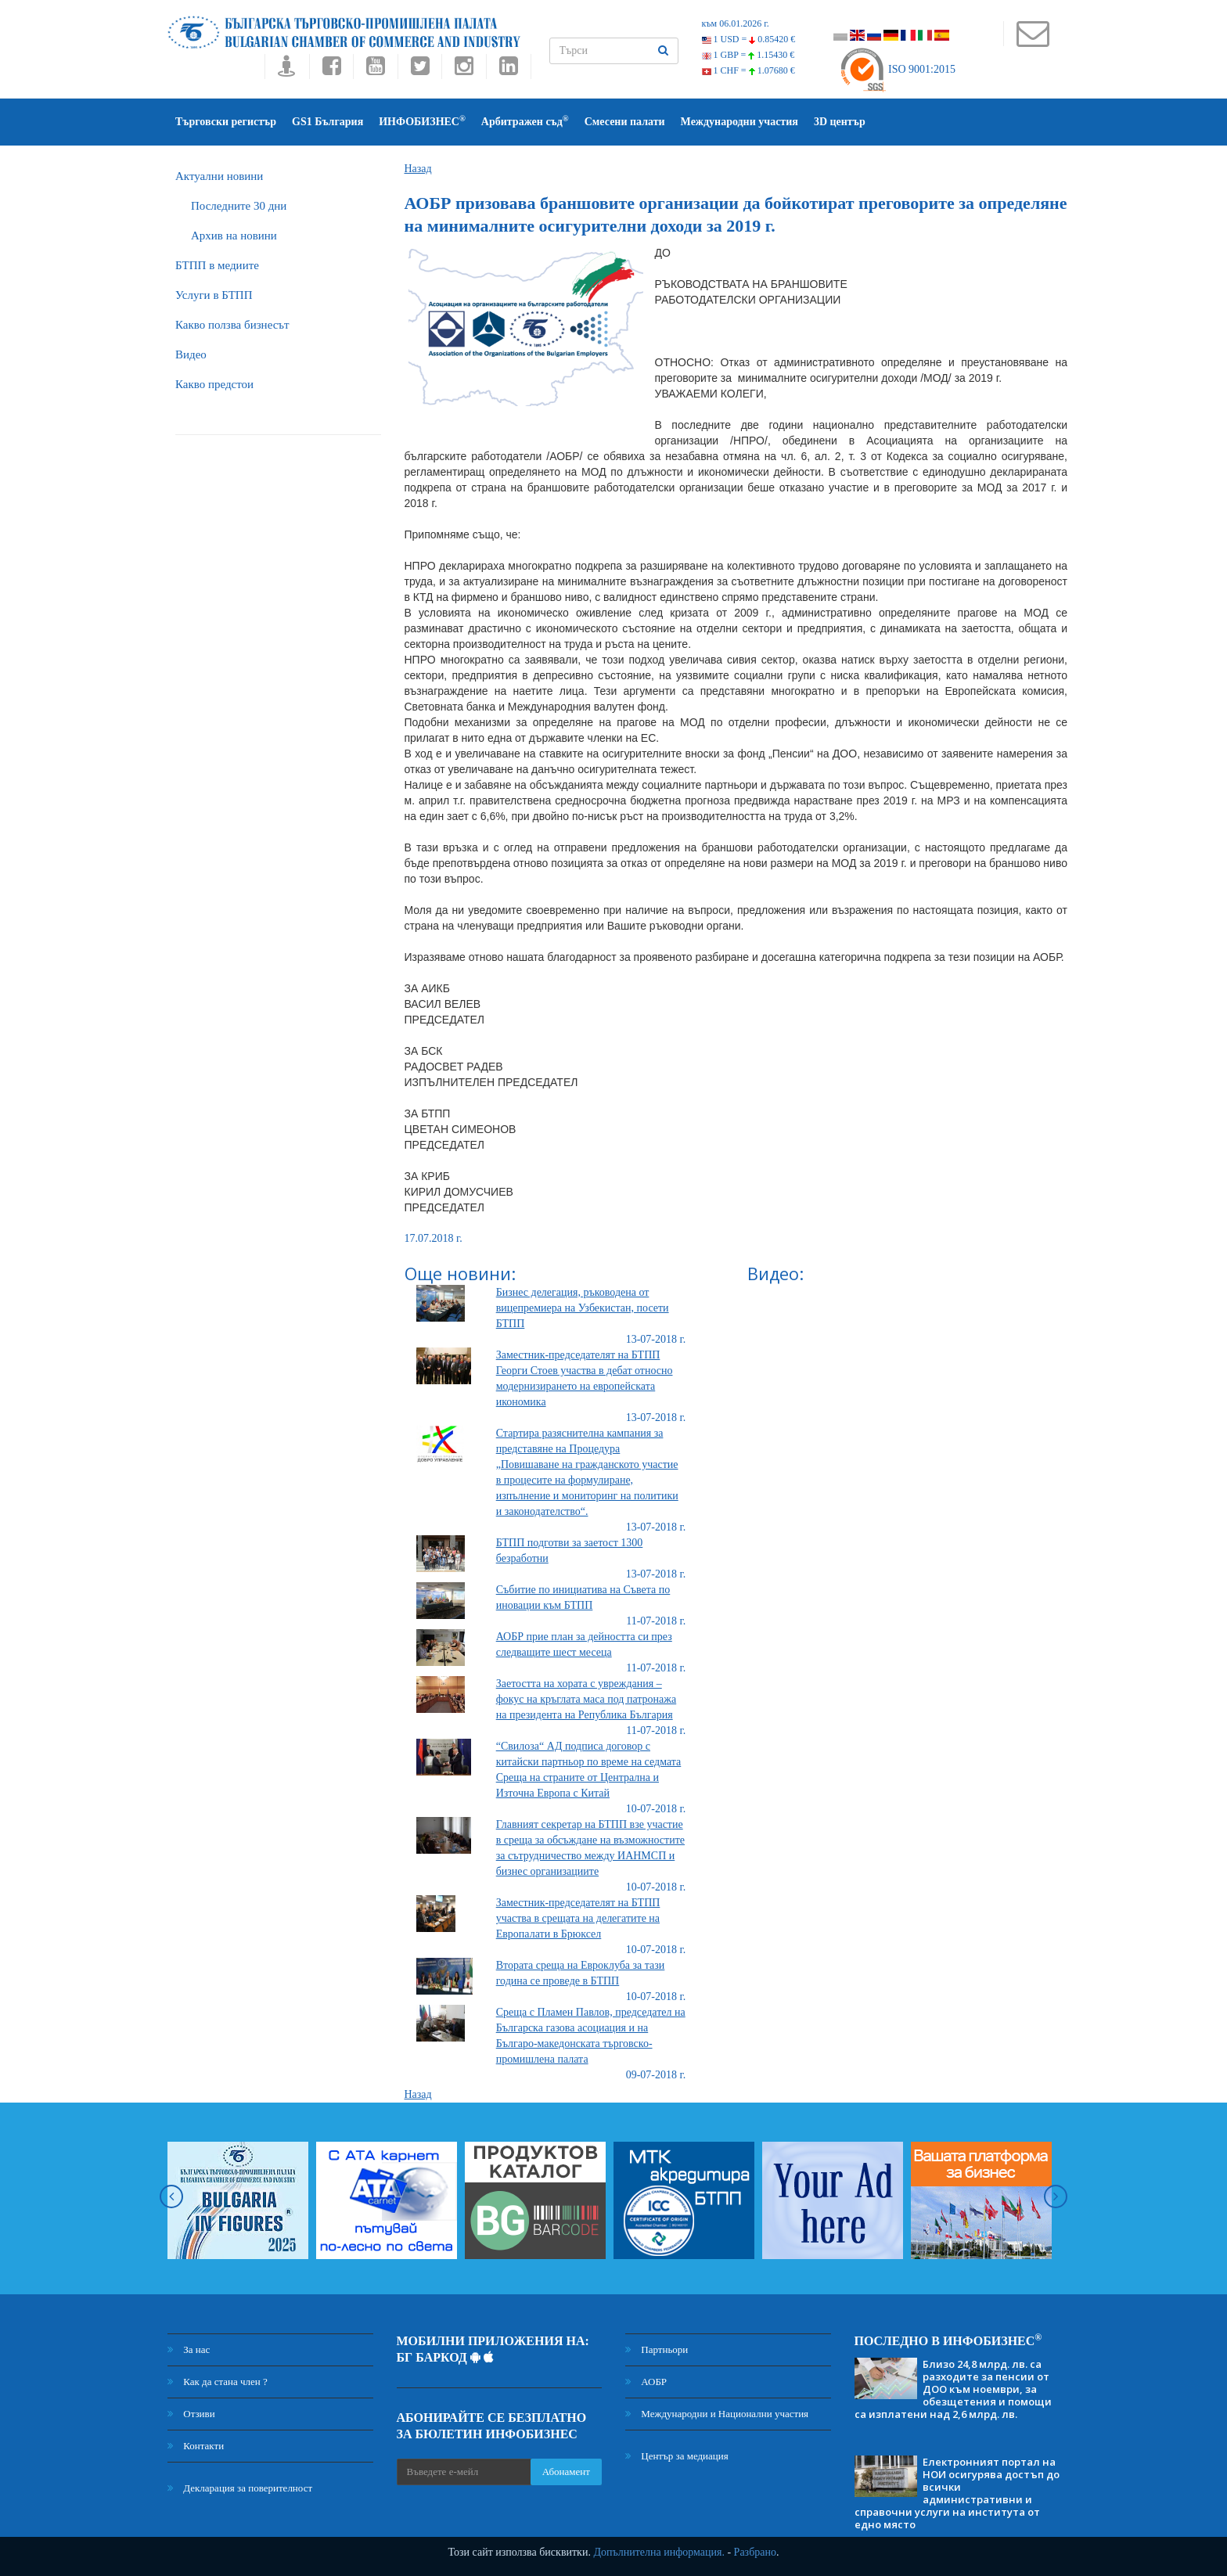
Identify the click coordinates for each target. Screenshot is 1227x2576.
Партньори (656, 2349)
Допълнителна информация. (659, 2552)
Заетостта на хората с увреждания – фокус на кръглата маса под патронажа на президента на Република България (586, 1699)
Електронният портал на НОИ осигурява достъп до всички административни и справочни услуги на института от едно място (957, 2493)
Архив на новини (234, 235)
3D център (839, 122)
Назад (418, 168)
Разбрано (755, 2552)
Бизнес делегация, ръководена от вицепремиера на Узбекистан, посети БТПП (582, 1307)
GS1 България (327, 122)
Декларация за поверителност (239, 2488)
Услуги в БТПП (213, 295)
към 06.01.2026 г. (735, 23)
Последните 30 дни (238, 206)
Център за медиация (677, 2456)
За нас (188, 2349)
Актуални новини (219, 176)
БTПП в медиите (217, 265)
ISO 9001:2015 (897, 69)
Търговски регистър (225, 122)
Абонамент (566, 2471)
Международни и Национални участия (716, 2413)
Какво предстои (214, 384)
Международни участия (739, 122)
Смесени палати (625, 122)
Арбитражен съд (525, 121)
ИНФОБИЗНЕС (422, 121)
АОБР (646, 2381)
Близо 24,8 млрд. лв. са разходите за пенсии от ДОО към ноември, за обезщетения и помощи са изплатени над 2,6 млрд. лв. (953, 2389)
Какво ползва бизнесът (232, 324)
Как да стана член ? (217, 2381)
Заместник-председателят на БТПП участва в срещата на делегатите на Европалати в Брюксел (578, 1918)
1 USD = (749, 39)
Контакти (195, 2446)
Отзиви (191, 2413)
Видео (191, 354)
